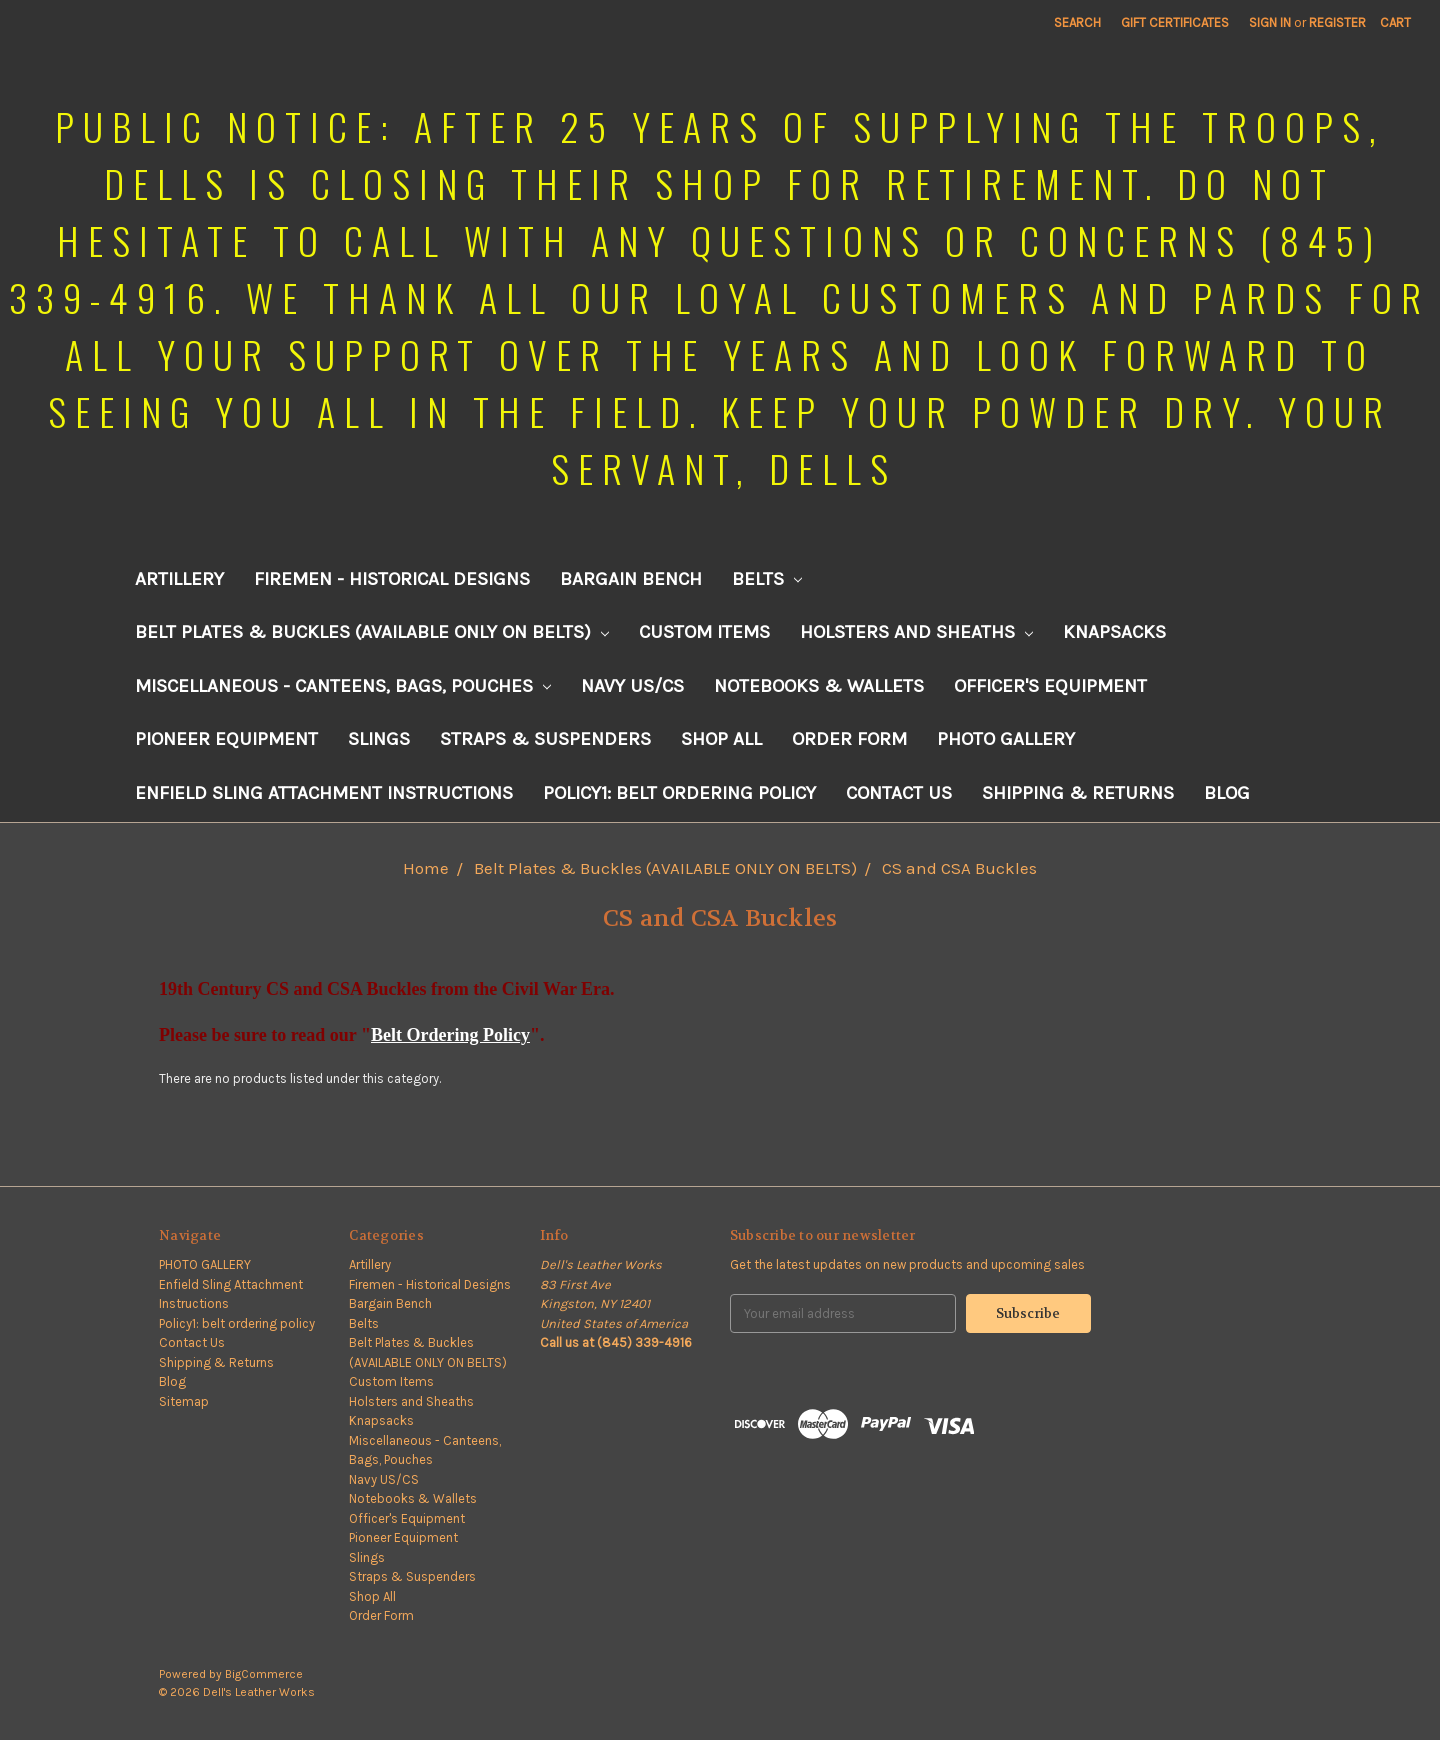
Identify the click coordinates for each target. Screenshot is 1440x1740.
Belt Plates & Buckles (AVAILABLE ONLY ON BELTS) (372, 632)
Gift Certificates (1175, 22)
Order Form (849, 739)
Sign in (1270, 22)
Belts (767, 579)
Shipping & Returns (1078, 793)
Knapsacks (1114, 632)
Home (426, 868)
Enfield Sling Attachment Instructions (324, 793)
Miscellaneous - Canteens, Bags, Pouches (343, 686)
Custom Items (704, 632)
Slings (379, 739)
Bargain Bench (631, 579)
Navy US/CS (632, 686)
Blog (1227, 793)
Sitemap (184, 1401)
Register (1337, 22)
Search (1077, 22)
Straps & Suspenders (545, 739)
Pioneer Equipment (226, 739)
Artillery (179, 579)
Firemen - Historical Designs (392, 579)
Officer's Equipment (1050, 686)
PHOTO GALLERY (1006, 739)
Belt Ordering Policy (450, 1035)
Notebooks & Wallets (819, 686)
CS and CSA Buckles (959, 868)
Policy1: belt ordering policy (679, 793)
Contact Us (899, 793)
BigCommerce (264, 1674)
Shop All (721, 739)
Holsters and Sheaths (916, 632)
